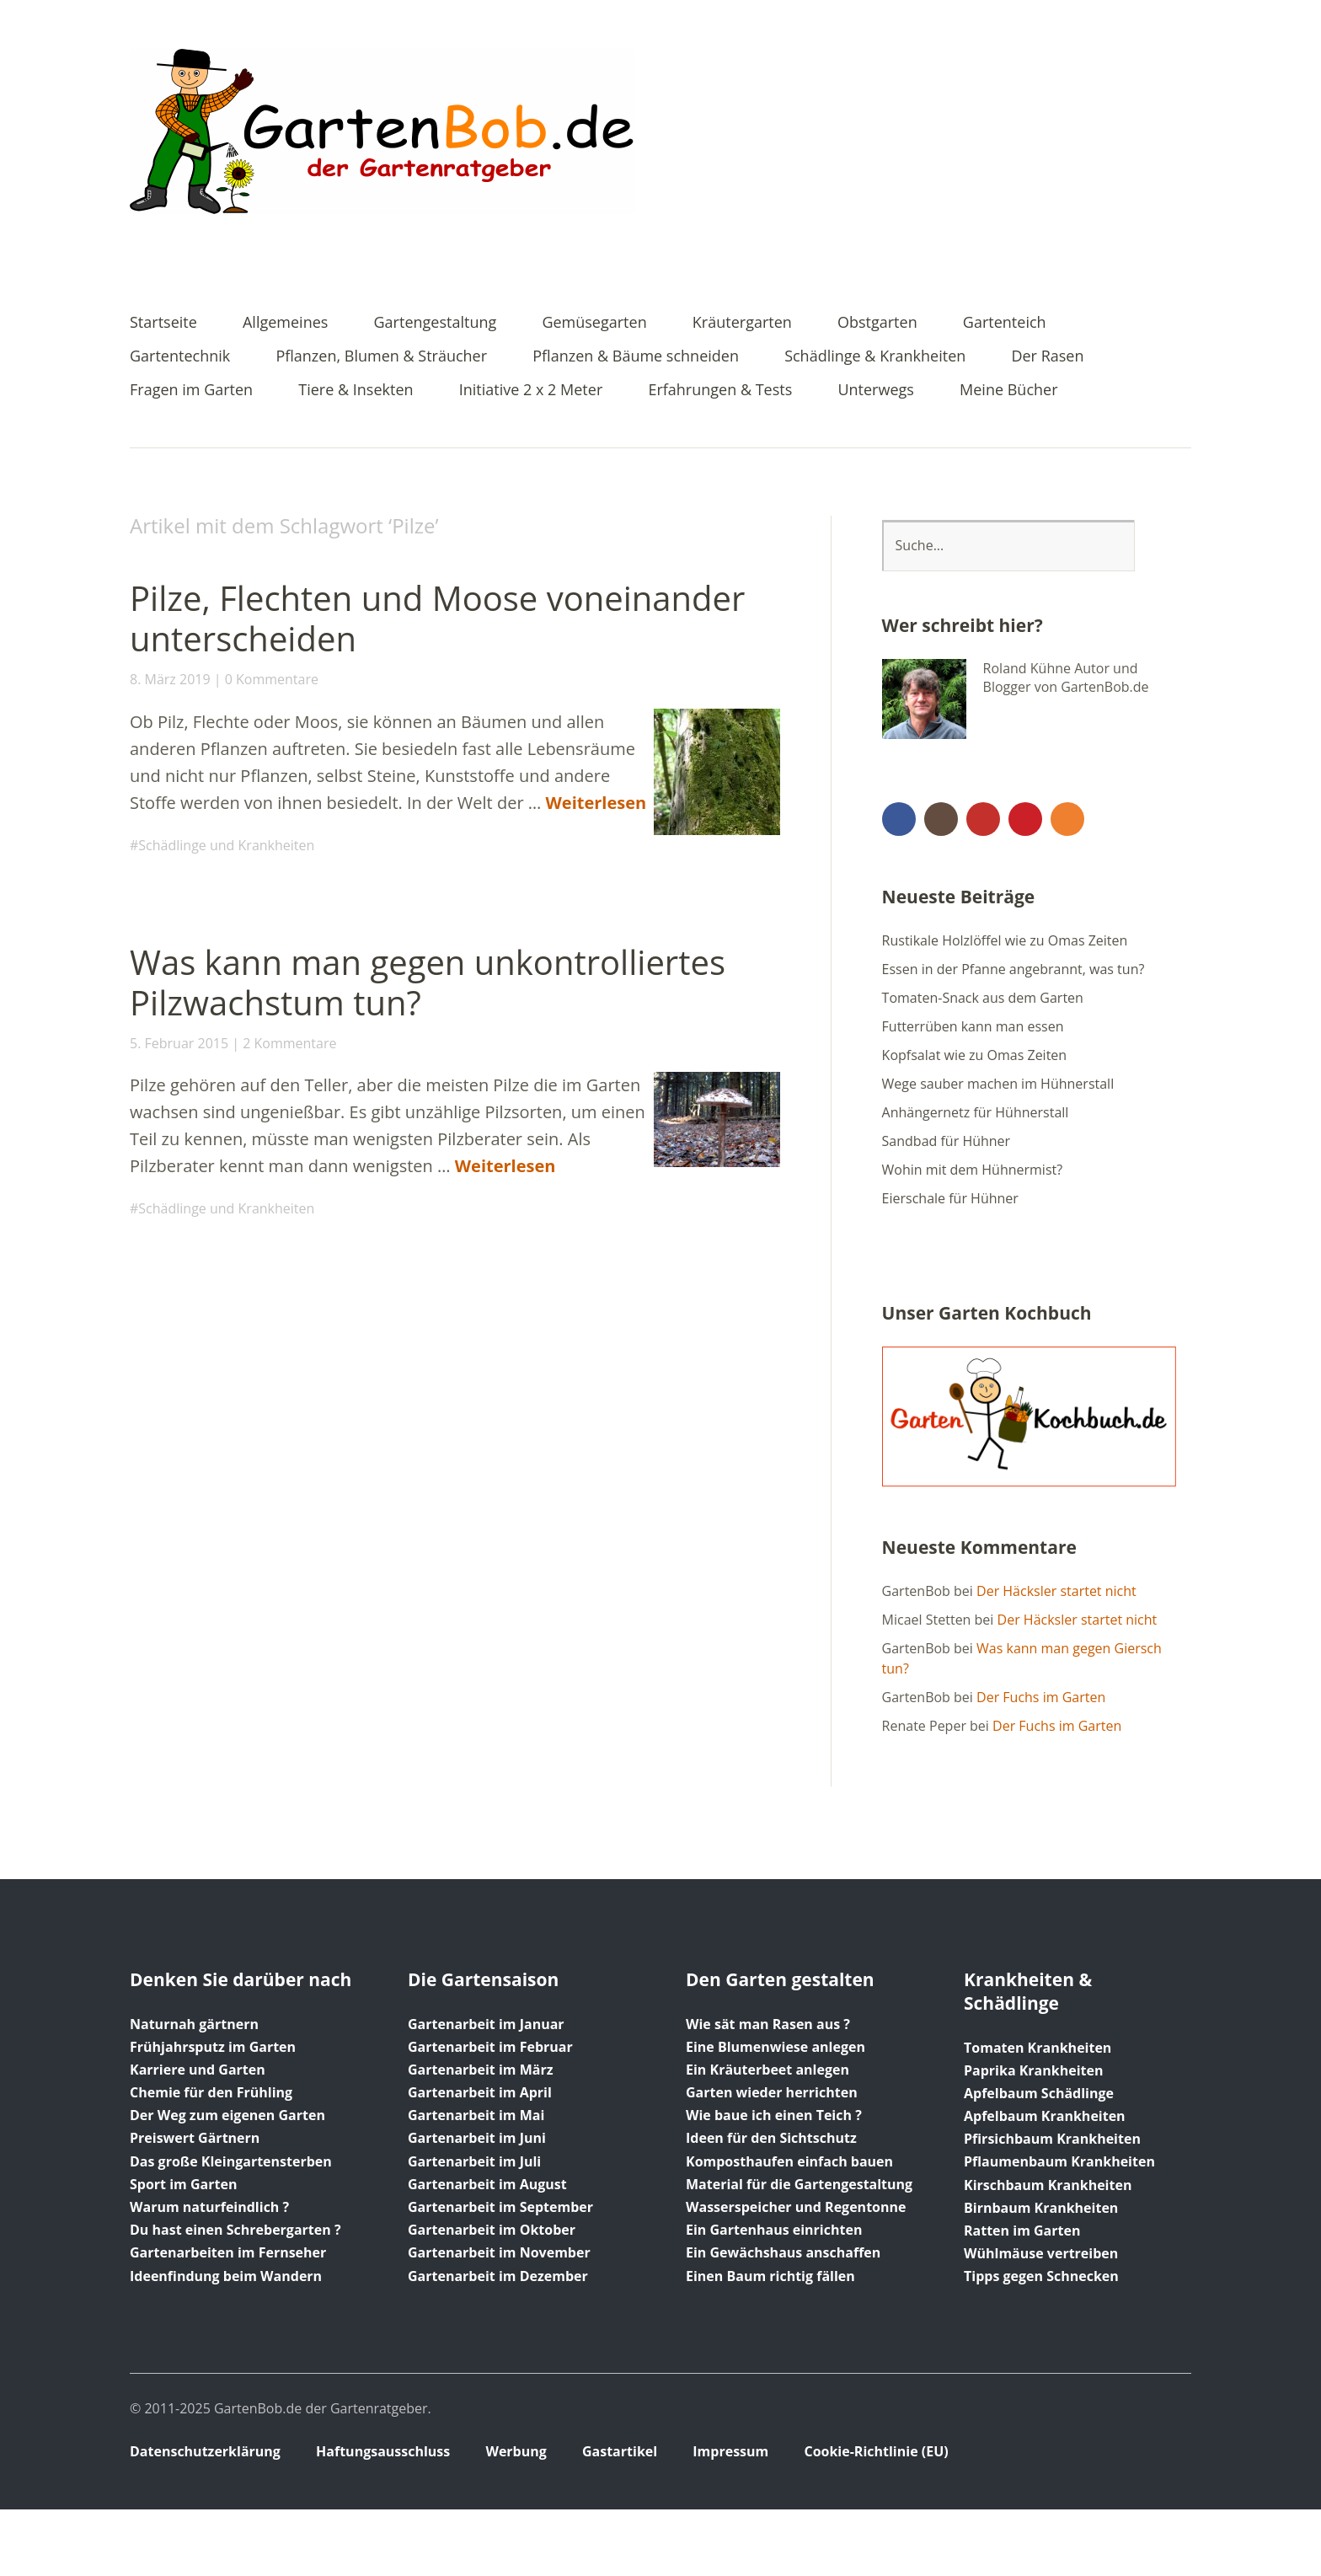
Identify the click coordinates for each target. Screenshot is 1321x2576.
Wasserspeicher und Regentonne (796, 2207)
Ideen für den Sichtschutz (771, 2138)
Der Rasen (1047, 357)
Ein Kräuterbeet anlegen (767, 2069)
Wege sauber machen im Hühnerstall (998, 1083)
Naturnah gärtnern (194, 2024)
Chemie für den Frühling (211, 2092)
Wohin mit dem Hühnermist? (972, 1169)
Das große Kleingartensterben (231, 2161)
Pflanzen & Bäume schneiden (635, 357)
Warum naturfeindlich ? (209, 2207)
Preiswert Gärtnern (194, 2138)
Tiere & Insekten (355, 390)
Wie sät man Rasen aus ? (768, 2024)
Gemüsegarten (594, 323)
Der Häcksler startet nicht (1056, 1591)
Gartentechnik (180, 357)
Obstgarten (877, 323)
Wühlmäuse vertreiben (1041, 2253)
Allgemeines (285, 323)
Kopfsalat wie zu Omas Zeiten (974, 1055)
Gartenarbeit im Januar (486, 2024)
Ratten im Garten (1022, 2230)
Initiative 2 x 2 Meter (531, 390)
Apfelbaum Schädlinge (1039, 2093)
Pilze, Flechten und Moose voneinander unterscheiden (437, 618)
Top (1173, 2453)
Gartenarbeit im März (481, 2069)
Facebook (899, 819)
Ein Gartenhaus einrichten (774, 2229)
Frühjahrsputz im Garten (213, 2047)
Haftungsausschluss (383, 2451)
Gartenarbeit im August (487, 2184)
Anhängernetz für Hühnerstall (975, 1112)
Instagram (941, 819)
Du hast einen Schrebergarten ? (235, 2229)
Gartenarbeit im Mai (476, 2115)
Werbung (515, 2451)
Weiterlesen (596, 802)
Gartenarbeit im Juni (477, 2138)
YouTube (983, 819)
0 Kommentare (271, 679)
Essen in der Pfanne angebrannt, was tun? (1013, 969)
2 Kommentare (289, 1043)
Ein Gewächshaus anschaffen (783, 2252)
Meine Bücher (1008, 390)
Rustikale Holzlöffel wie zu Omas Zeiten (1005, 940)
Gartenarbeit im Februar (490, 2047)
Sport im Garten (183, 2184)
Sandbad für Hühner (946, 1141)
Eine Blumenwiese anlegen (775, 2047)
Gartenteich (1004, 323)
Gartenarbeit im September (500, 2207)
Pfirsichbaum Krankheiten (1052, 2138)
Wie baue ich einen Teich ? (774, 2115)
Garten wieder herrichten (772, 2092)
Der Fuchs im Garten (1040, 1697)
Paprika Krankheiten (1033, 2070)
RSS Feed (1067, 819)
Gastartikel (619, 2451)
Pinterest (1025, 819)
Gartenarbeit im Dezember (498, 2276)
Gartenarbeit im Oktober (491, 2229)
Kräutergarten (742, 323)
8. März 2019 (170, 679)
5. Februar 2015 (179, 1043)
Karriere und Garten (197, 2069)
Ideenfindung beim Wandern (226, 2276)
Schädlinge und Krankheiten (226, 845)
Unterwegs (875, 390)
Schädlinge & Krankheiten (874, 357)
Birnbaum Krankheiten (1041, 2207)
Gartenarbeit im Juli (474, 2161)
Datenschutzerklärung (205, 2451)
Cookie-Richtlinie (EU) (876, 2451)
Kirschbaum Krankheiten (1047, 2185)
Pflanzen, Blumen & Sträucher (381, 357)
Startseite (163, 323)
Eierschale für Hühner (950, 1198)
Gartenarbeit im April (480, 2092)
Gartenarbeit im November (499, 2252)
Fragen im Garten (191, 390)
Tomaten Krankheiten (1037, 2047)
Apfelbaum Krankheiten (1045, 2116)
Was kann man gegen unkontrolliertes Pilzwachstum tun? (427, 982)
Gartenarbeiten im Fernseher (228, 2252)
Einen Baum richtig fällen (770, 2276)
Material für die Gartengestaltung (799, 2184)
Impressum (730, 2451)
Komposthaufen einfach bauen (789, 2161)
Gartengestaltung (435, 323)
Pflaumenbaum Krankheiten (1059, 2161)
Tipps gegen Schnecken (1041, 2276)
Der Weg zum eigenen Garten (227, 2115)
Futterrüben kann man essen (973, 1026)
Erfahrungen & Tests (720, 390)
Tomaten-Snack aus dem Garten (982, 997)
